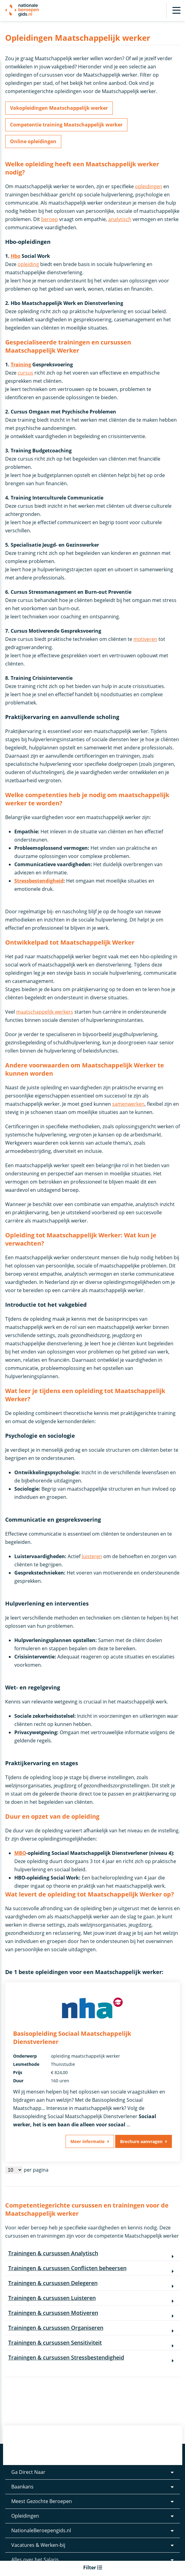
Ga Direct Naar (28, 2472)
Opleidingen (25, 2515)
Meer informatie (87, 2141)
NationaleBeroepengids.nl (41, 2530)
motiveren (145, 639)
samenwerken (128, 1104)
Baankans (22, 2486)
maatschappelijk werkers (44, 1011)
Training (21, 364)
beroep (49, 219)
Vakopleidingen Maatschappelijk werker (59, 108)
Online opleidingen (33, 141)
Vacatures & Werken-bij (38, 2545)
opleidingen (148, 186)
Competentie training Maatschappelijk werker (66, 124)
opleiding (28, 264)
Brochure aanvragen (141, 2141)
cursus (25, 372)
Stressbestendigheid (38, 880)
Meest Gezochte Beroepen (41, 2501)
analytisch (119, 219)
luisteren (92, 1556)
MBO (20, 1853)
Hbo (15, 256)
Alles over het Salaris (35, 2559)
